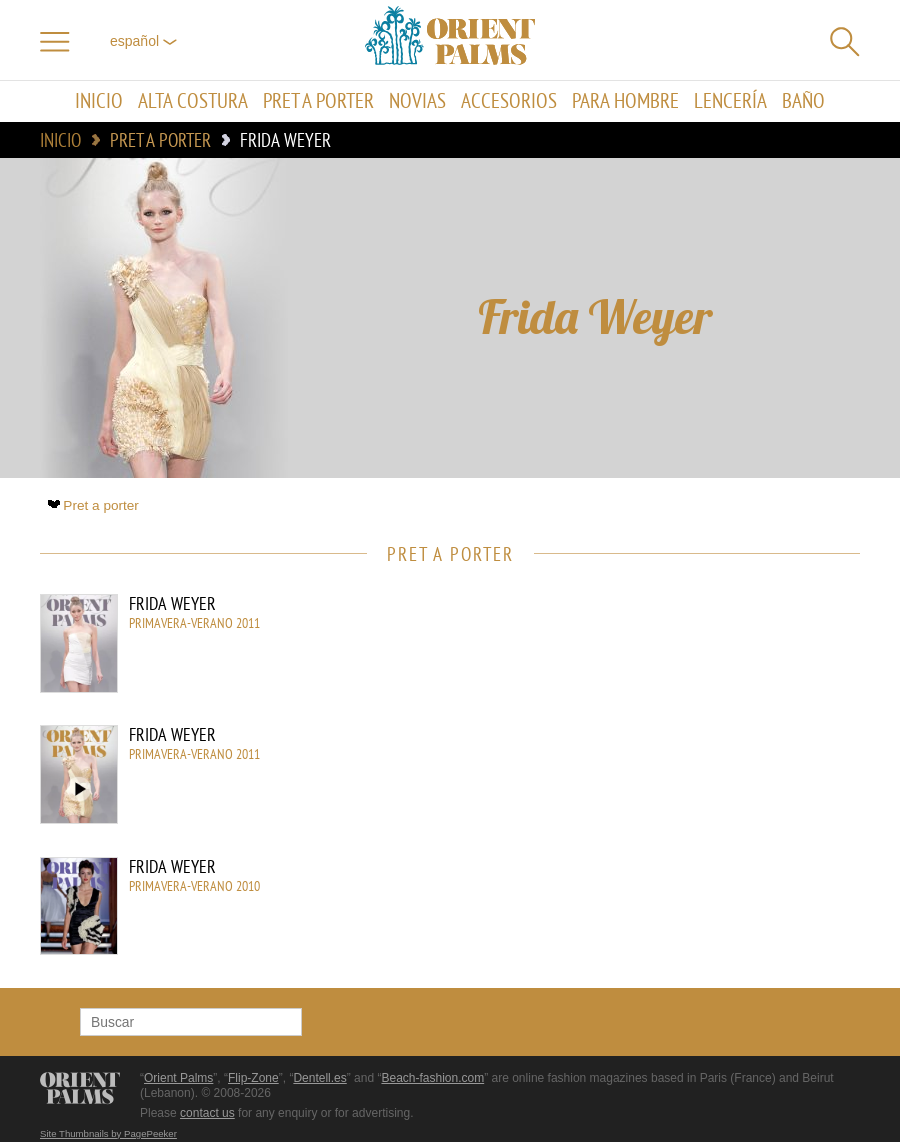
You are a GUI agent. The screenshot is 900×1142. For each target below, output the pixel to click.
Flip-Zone (253, 1078)
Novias (417, 101)
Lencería (730, 101)
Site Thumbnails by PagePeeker (108, 1133)
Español (143, 41)
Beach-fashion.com (432, 1078)
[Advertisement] (690, 729)
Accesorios (509, 101)
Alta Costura (193, 101)
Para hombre (625, 101)
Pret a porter (318, 101)
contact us (207, 1113)
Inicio (99, 101)
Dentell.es (319, 1078)
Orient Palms (178, 1078)
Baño (803, 101)
